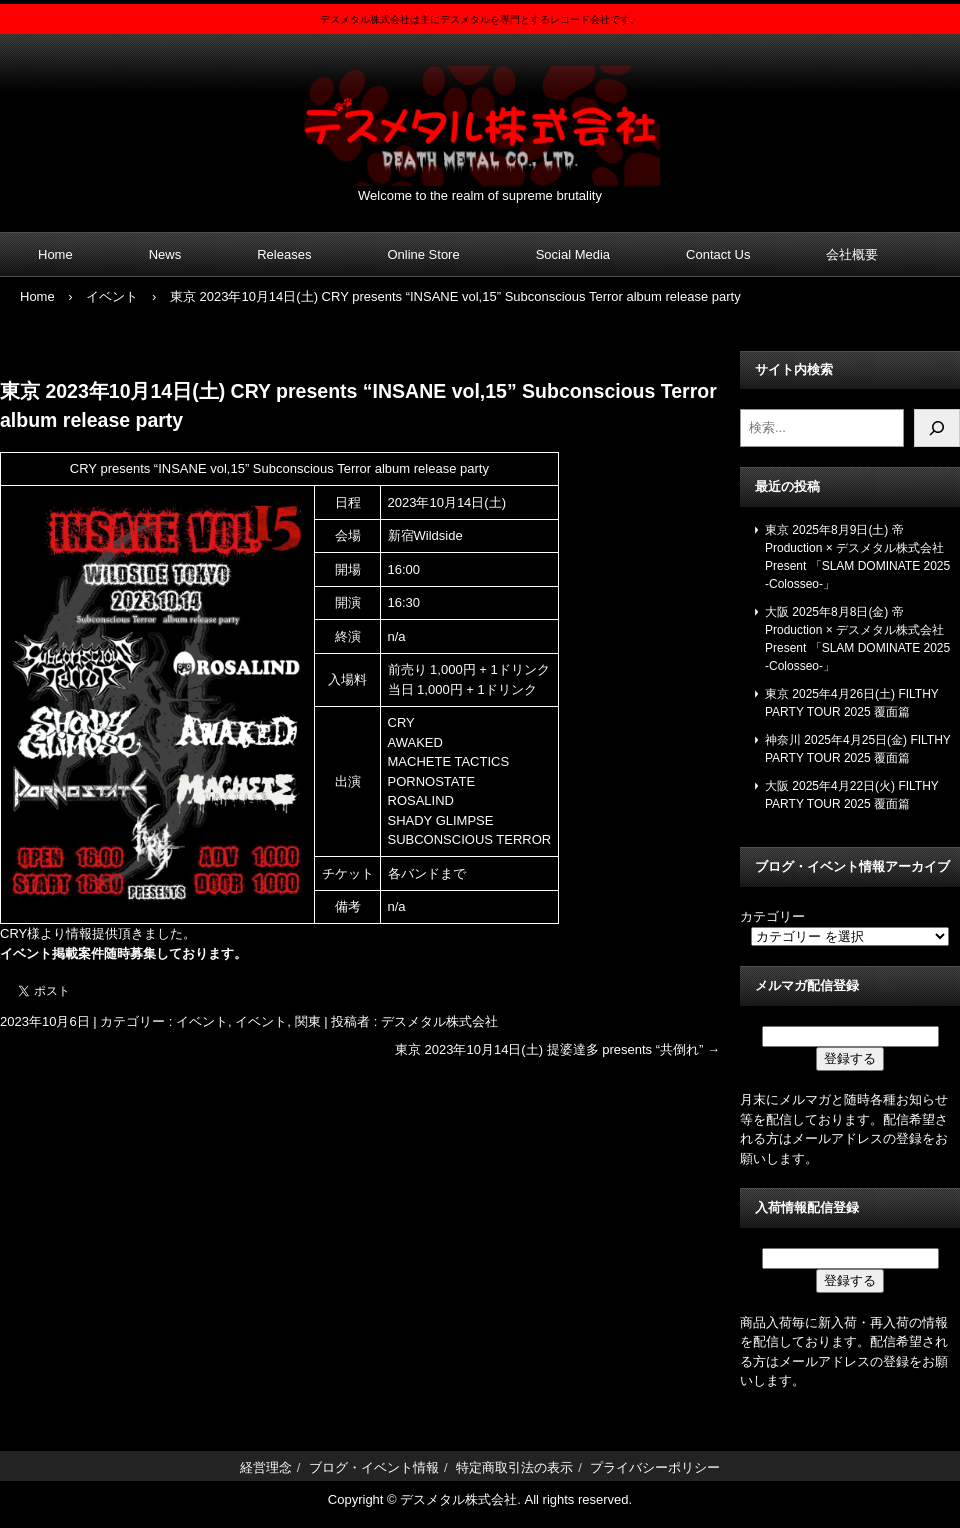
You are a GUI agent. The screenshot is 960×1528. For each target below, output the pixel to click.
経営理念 (266, 1467)
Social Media (573, 254)
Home (55, 254)
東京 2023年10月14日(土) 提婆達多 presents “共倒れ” (557, 1049)
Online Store (423, 254)
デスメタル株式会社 (480, 113)
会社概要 (852, 254)
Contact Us (718, 254)
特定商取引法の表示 (514, 1467)
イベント (202, 1021)
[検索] (937, 428)
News (165, 254)
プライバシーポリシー (655, 1467)
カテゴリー (772, 916)
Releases (284, 254)
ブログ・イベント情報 (374, 1467)
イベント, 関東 (277, 1021)
